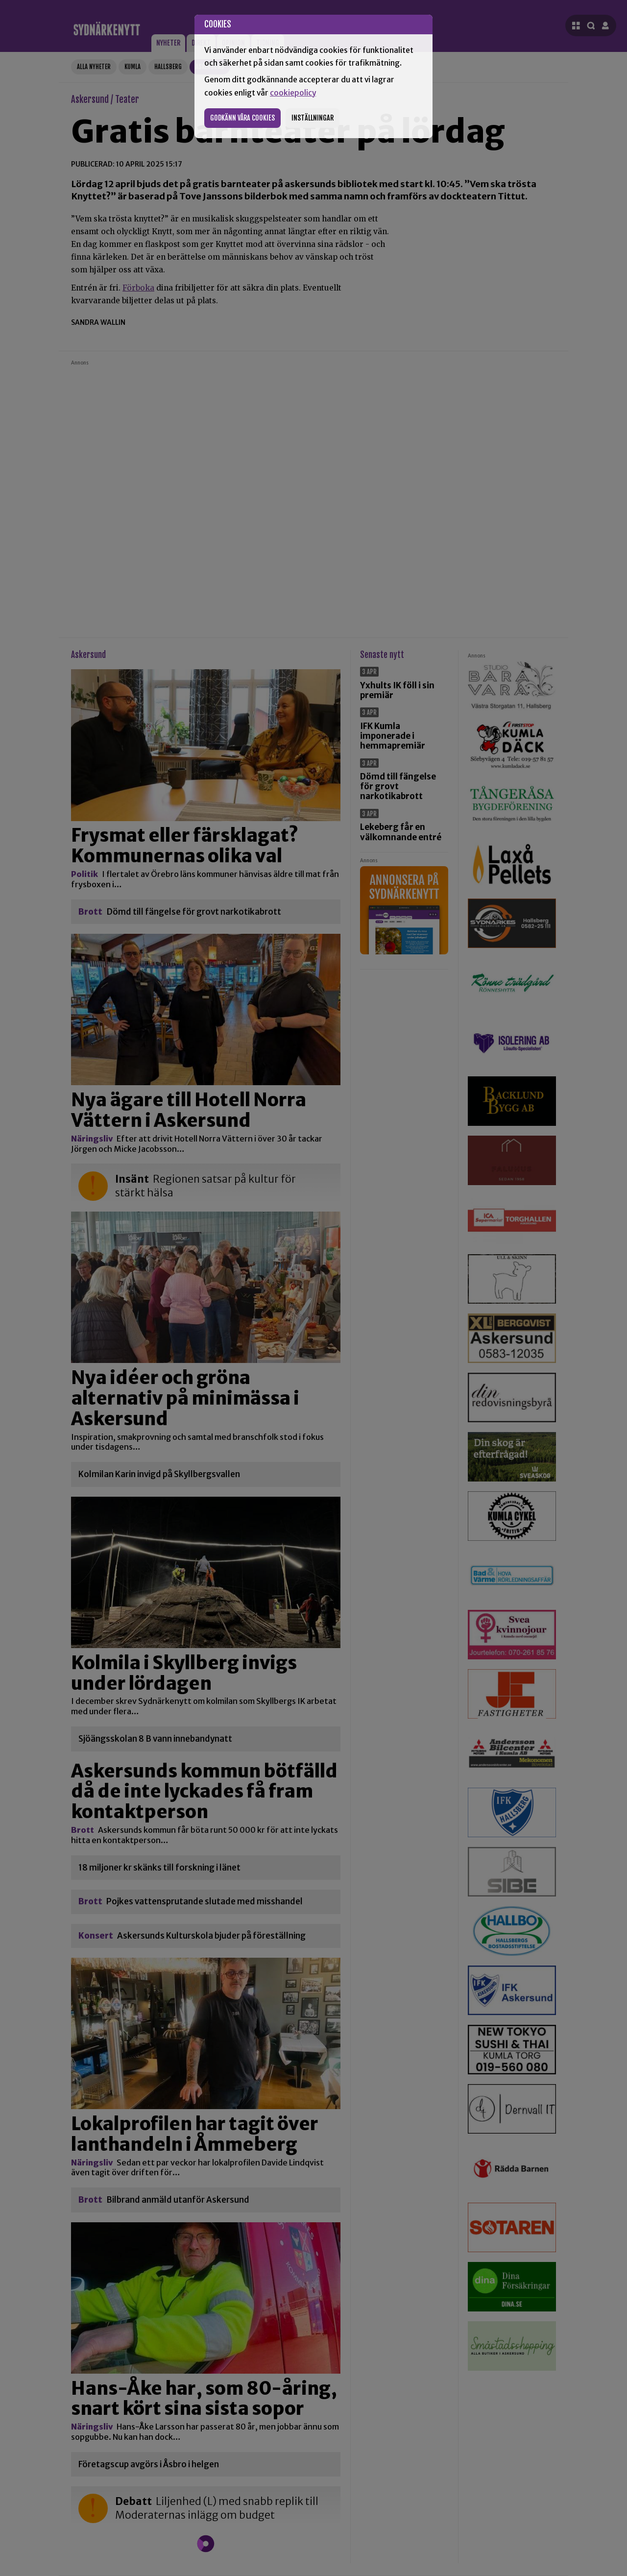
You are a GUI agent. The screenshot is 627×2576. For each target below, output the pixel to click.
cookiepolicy (293, 92)
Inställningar (312, 118)
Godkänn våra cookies (242, 118)
